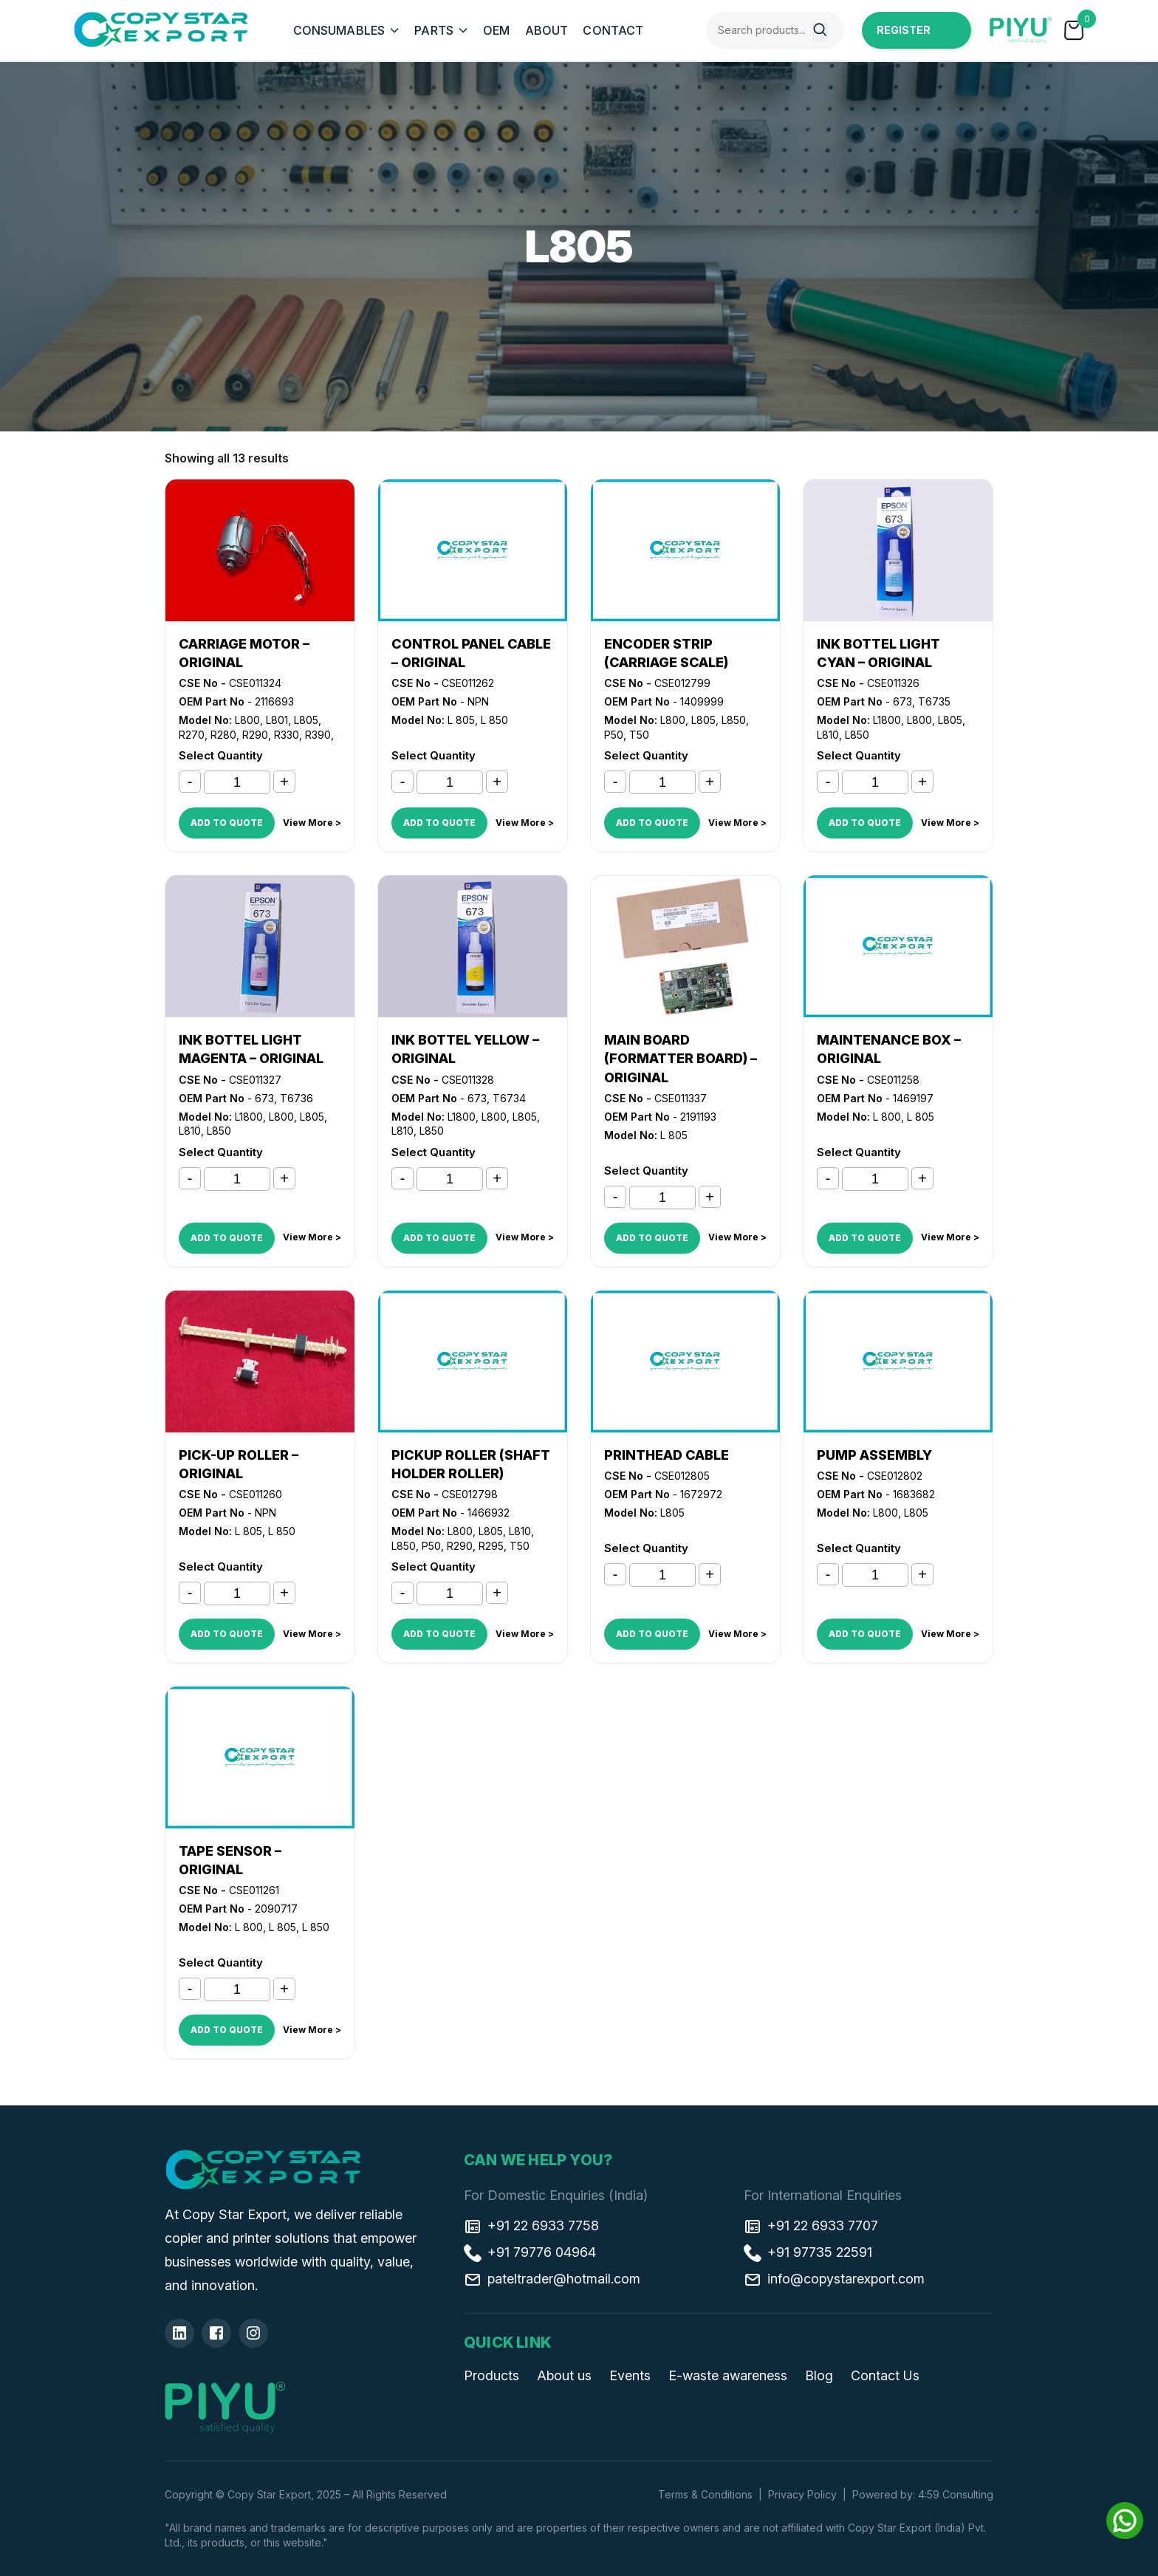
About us (564, 2375)
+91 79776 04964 (530, 2251)
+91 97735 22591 (808, 2251)
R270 (192, 734)
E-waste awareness (727, 2375)
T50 (639, 734)
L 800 (887, 1116)
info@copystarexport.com (834, 2278)
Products (491, 2375)
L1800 (887, 720)
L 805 (461, 720)
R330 (286, 734)
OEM (496, 30)
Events (630, 2375)
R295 (491, 1546)
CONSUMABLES (339, 30)
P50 (613, 734)
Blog (819, 2375)
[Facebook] (216, 2333)
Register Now (904, 36)
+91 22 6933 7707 (811, 2225)
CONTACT (613, 30)
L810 (828, 734)
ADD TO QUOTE (227, 822)
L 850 (494, 720)
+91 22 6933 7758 (531, 2225)
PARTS (433, 30)
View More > (312, 822)
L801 (277, 720)
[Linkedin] (179, 2333)
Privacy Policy (802, 2494)
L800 (247, 720)
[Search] (820, 31)
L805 (306, 720)
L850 (734, 720)
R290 (255, 734)
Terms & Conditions (705, 2494)
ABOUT (547, 30)
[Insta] (253, 2333)
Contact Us (885, 2375)
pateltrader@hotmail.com (552, 2278)
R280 (223, 734)
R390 (318, 734)
